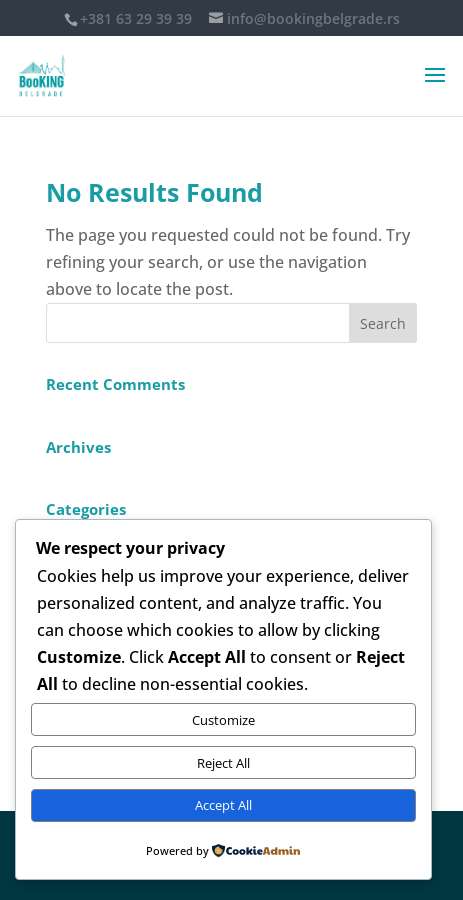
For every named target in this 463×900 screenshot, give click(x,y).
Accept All (223, 805)
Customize (223, 720)
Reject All (223, 763)
